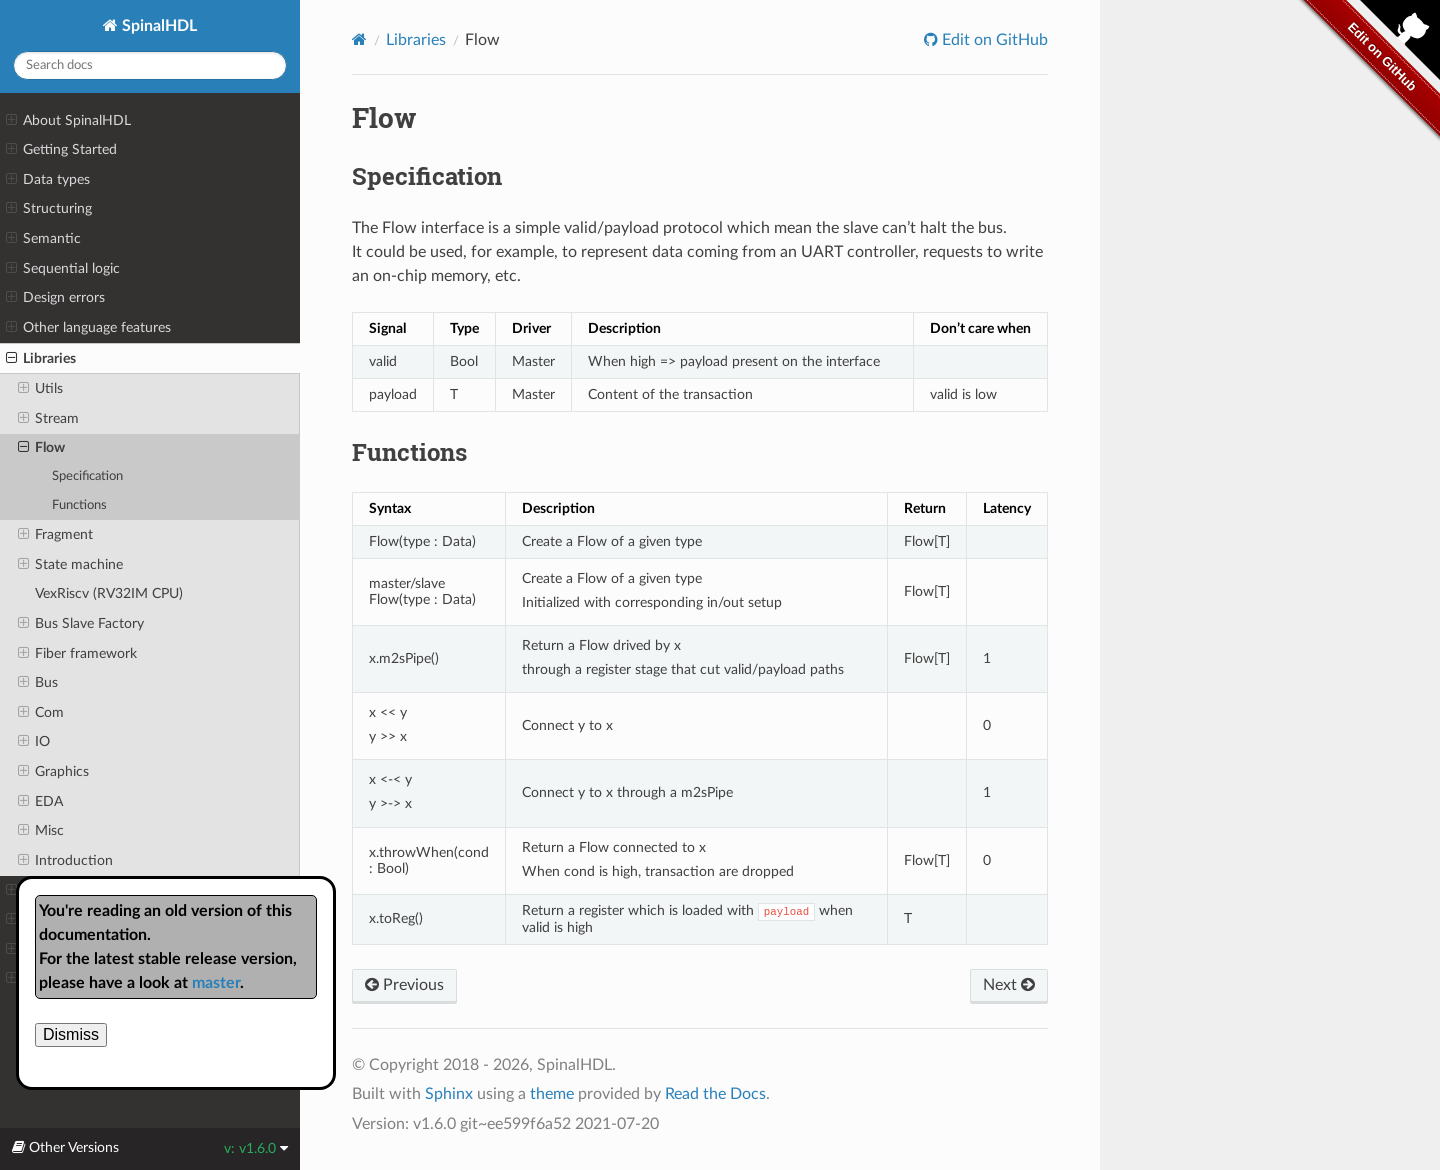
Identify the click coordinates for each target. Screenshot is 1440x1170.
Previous (404, 985)
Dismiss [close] (71, 1034)
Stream (48, 419)
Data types (48, 180)
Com (41, 713)
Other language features (88, 328)
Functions (79, 505)
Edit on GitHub (993, 40)
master (216, 983)
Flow (41, 448)
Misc (41, 831)
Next (1009, 985)
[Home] (359, 39)
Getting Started (61, 150)
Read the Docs (715, 1094)
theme (552, 1094)
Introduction (65, 861)
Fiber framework (77, 654)
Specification (87, 476)
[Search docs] (150, 65)
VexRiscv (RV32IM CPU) (109, 593)
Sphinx (449, 1094)
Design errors (55, 298)
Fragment (55, 535)
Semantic (43, 239)
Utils (40, 389)
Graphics (53, 772)
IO (34, 742)
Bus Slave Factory (81, 624)
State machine (70, 565)
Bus (38, 683)
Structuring (49, 209)
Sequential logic (63, 269)
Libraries (41, 359)
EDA (40, 802)
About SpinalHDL (68, 121)
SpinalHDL (157, 26)
